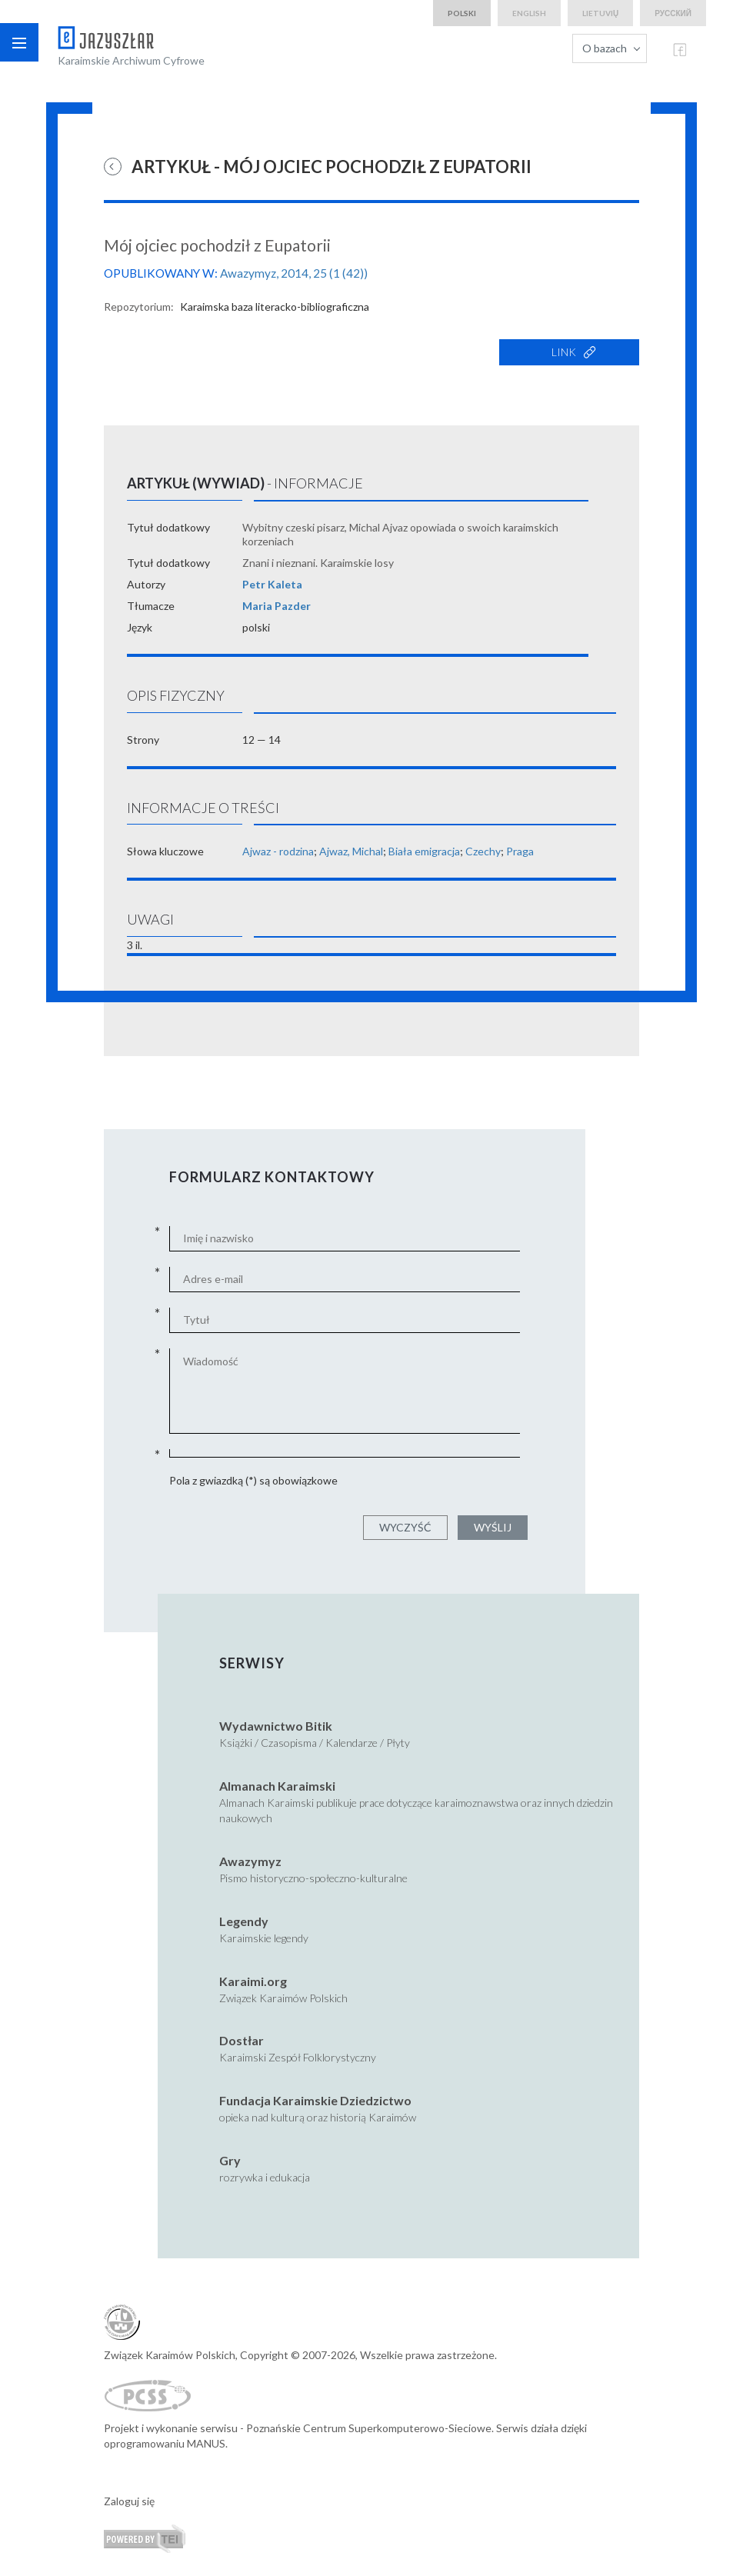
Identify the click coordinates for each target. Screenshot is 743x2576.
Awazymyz (250, 1861)
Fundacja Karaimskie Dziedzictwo (315, 2100)
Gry (230, 2160)
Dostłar (241, 2040)
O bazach (604, 48)
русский (673, 13)
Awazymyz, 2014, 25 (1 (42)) (294, 273)
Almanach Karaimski (277, 1785)
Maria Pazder (276, 605)
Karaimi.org (253, 1981)
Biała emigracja (424, 851)
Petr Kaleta (272, 584)
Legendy (243, 1921)
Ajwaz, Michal (351, 851)
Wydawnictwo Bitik (275, 1725)
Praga (520, 851)
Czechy (483, 851)
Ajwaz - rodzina (278, 851)
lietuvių (600, 13)
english (529, 13)
